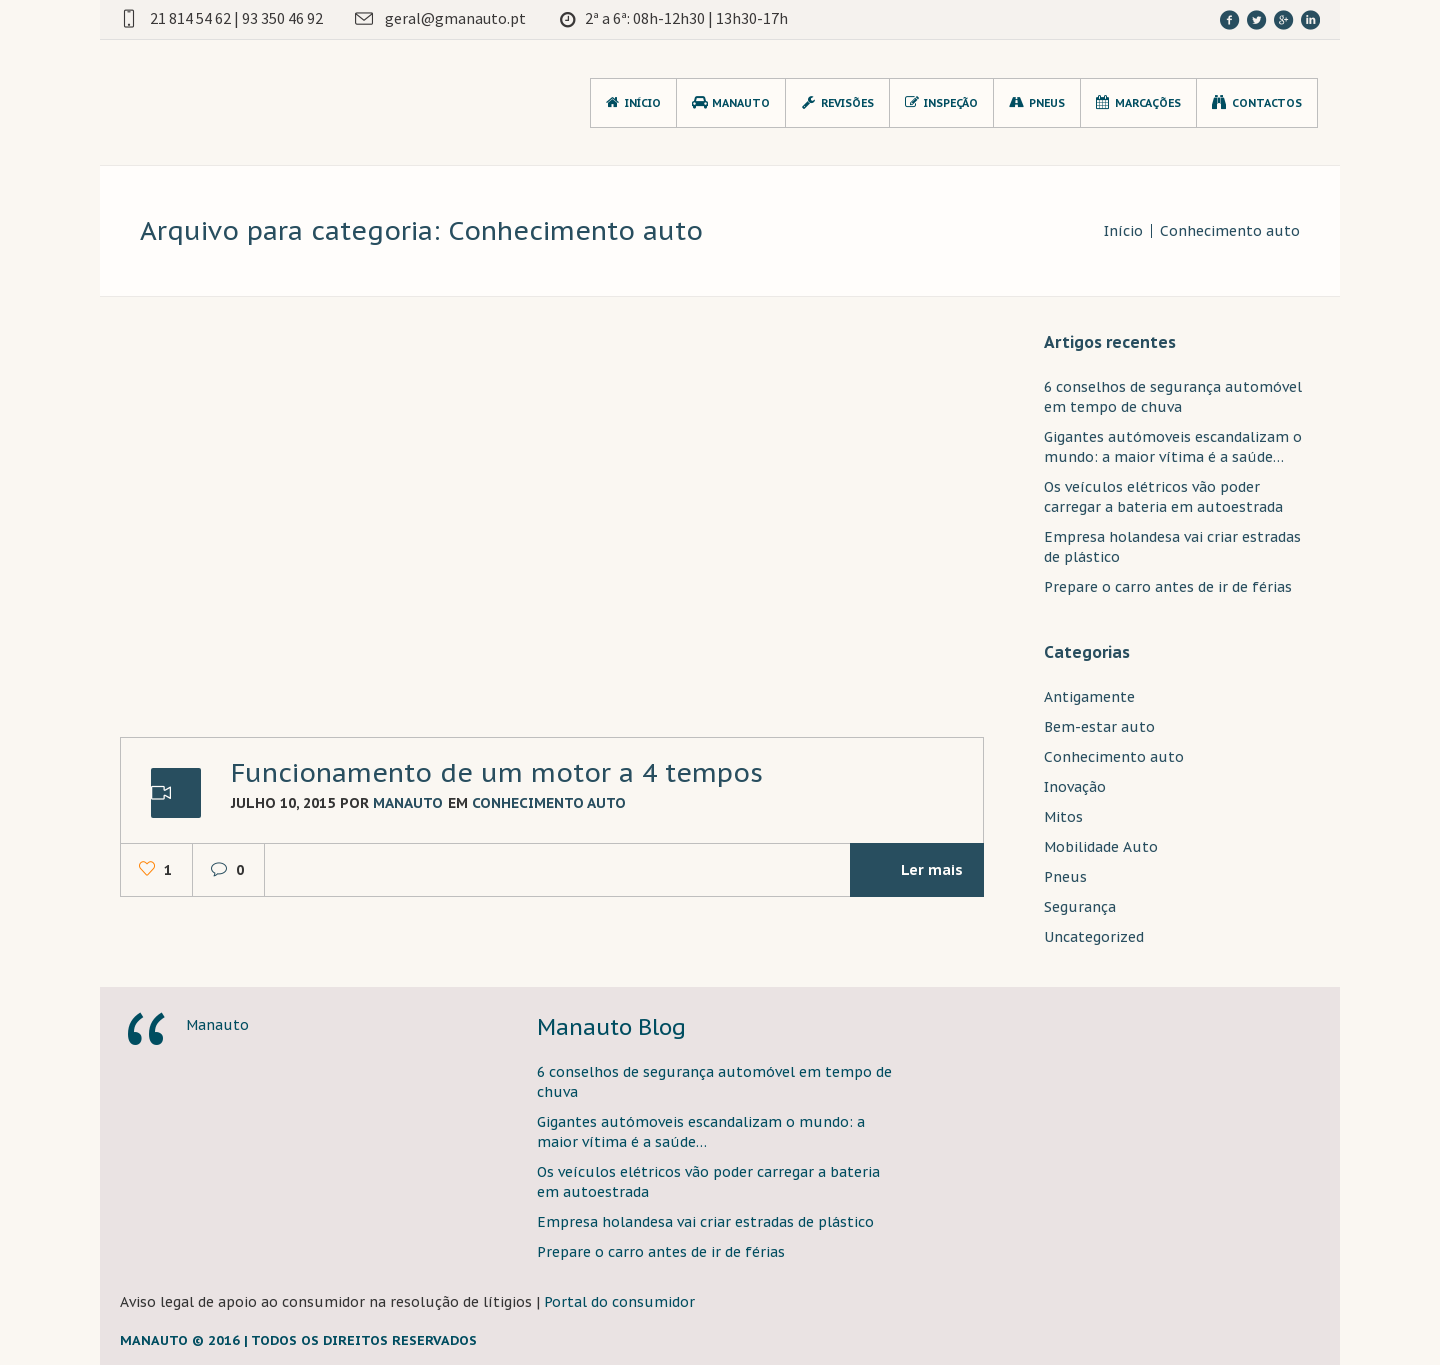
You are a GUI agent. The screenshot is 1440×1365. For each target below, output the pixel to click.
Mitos (1063, 817)
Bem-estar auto (1099, 727)
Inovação (1075, 787)
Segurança (1080, 907)
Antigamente (1089, 697)
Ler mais (914, 870)
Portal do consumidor (619, 1302)
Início (1123, 231)
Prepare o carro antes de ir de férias (1168, 587)
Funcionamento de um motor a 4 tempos (497, 772)
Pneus (1065, 877)
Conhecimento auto (1230, 231)
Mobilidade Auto (1101, 847)
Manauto (217, 1025)
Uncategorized (1094, 937)
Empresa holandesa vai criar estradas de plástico (705, 1222)
